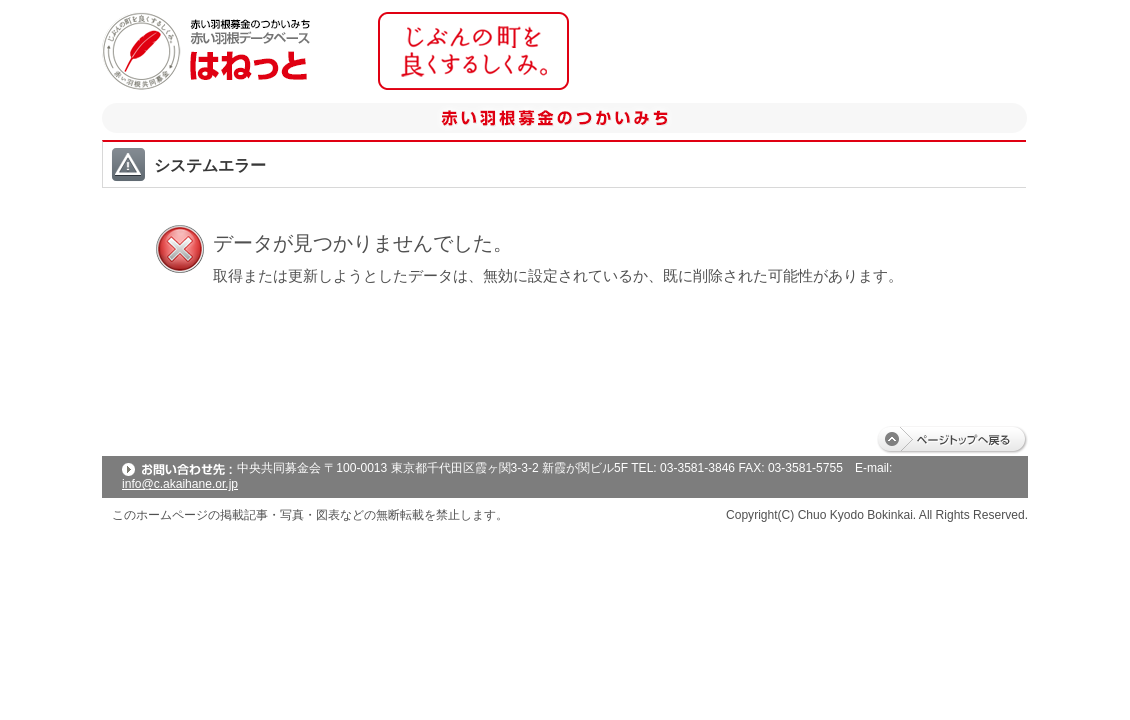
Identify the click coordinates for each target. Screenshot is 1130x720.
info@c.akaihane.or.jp (180, 484)
